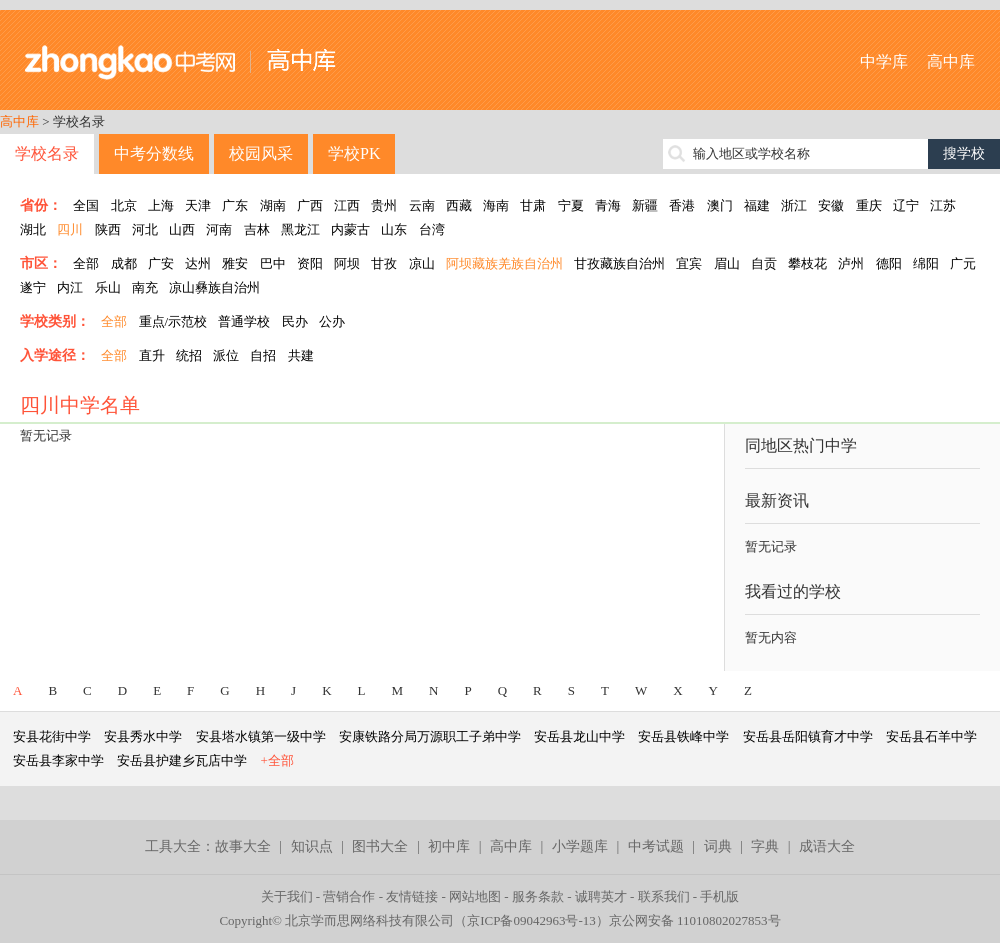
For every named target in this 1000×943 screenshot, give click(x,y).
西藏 (459, 205)
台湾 (432, 229)
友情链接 (412, 896)
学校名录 (47, 153)
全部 (86, 263)
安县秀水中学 (143, 736)
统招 (189, 355)
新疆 (645, 205)
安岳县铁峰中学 (683, 736)
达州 (198, 263)
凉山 (422, 263)
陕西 (108, 229)
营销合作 (349, 896)
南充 (145, 287)
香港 (682, 205)
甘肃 (533, 205)
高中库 (951, 61)
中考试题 (656, 846)
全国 (86, 205)
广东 (235, 205)
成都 (124, 263)
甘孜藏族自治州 (619, 263)
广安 (161, 263)
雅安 (235, 263)
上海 (161, 205)
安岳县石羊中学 (931, 736)
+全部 (277, 760)
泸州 (851, 263)
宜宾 (689, 263)
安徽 (831, 205)
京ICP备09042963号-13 (531, 920)
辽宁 (906, 205)
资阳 (310, 263)
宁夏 (571, 205)
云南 (422, 205)
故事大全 (243, 846)
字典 (765, 846)
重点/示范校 (173, 321)
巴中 (273, 263)
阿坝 (347, 263)
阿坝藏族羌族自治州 (504, 263)
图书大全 (380, 846)
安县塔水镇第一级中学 (261, 736)
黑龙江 (300, 229)
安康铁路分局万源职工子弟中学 (430, 736)
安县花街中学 (52, 736)
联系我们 (664, 896)
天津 (198, 205)
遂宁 (33, 287)
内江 (70, 287)
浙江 (794, 205)
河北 (145, 229)
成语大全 (827, 846)
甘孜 (384, 263)
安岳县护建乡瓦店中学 (182, 760)
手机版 (719, 896)
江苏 (943, 205)
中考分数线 (154, 153)
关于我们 (287, 896)
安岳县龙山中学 (579, 736)
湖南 (273, 205)
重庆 (869, 205)
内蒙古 (350, 229)
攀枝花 (807, 263)
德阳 (889, 263)
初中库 (449, 846)
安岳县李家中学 (58, 760)
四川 (70, 229)
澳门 (720, 205)
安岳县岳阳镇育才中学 (808, 736)
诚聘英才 (601, 896)
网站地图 (475, 896)
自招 (263, 355)
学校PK (354, 153)
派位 (226, 355)
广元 (963, 263)
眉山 (727, 263)
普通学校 (244, 321)
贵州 (384, 205)
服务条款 (538, 896)
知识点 (312, 846)
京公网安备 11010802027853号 (695, 920)
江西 (347, 205)
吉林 (257, 229)
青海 (608, 205)
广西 (310, 205)
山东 (394, 229)
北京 (124, 205)
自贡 (764, 263)
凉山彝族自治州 (214, 287)
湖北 (33, 229)
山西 (182, 229)
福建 (757, 205)
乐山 (108, 287)
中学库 (884, 61)
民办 (295, 321)
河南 (219, 229)
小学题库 (580, 846)
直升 (152, 355)
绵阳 (926, 263)
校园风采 (261, 153)
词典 (718, 846)
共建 (301, 355)
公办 (332, 321)
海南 (496, 205)
